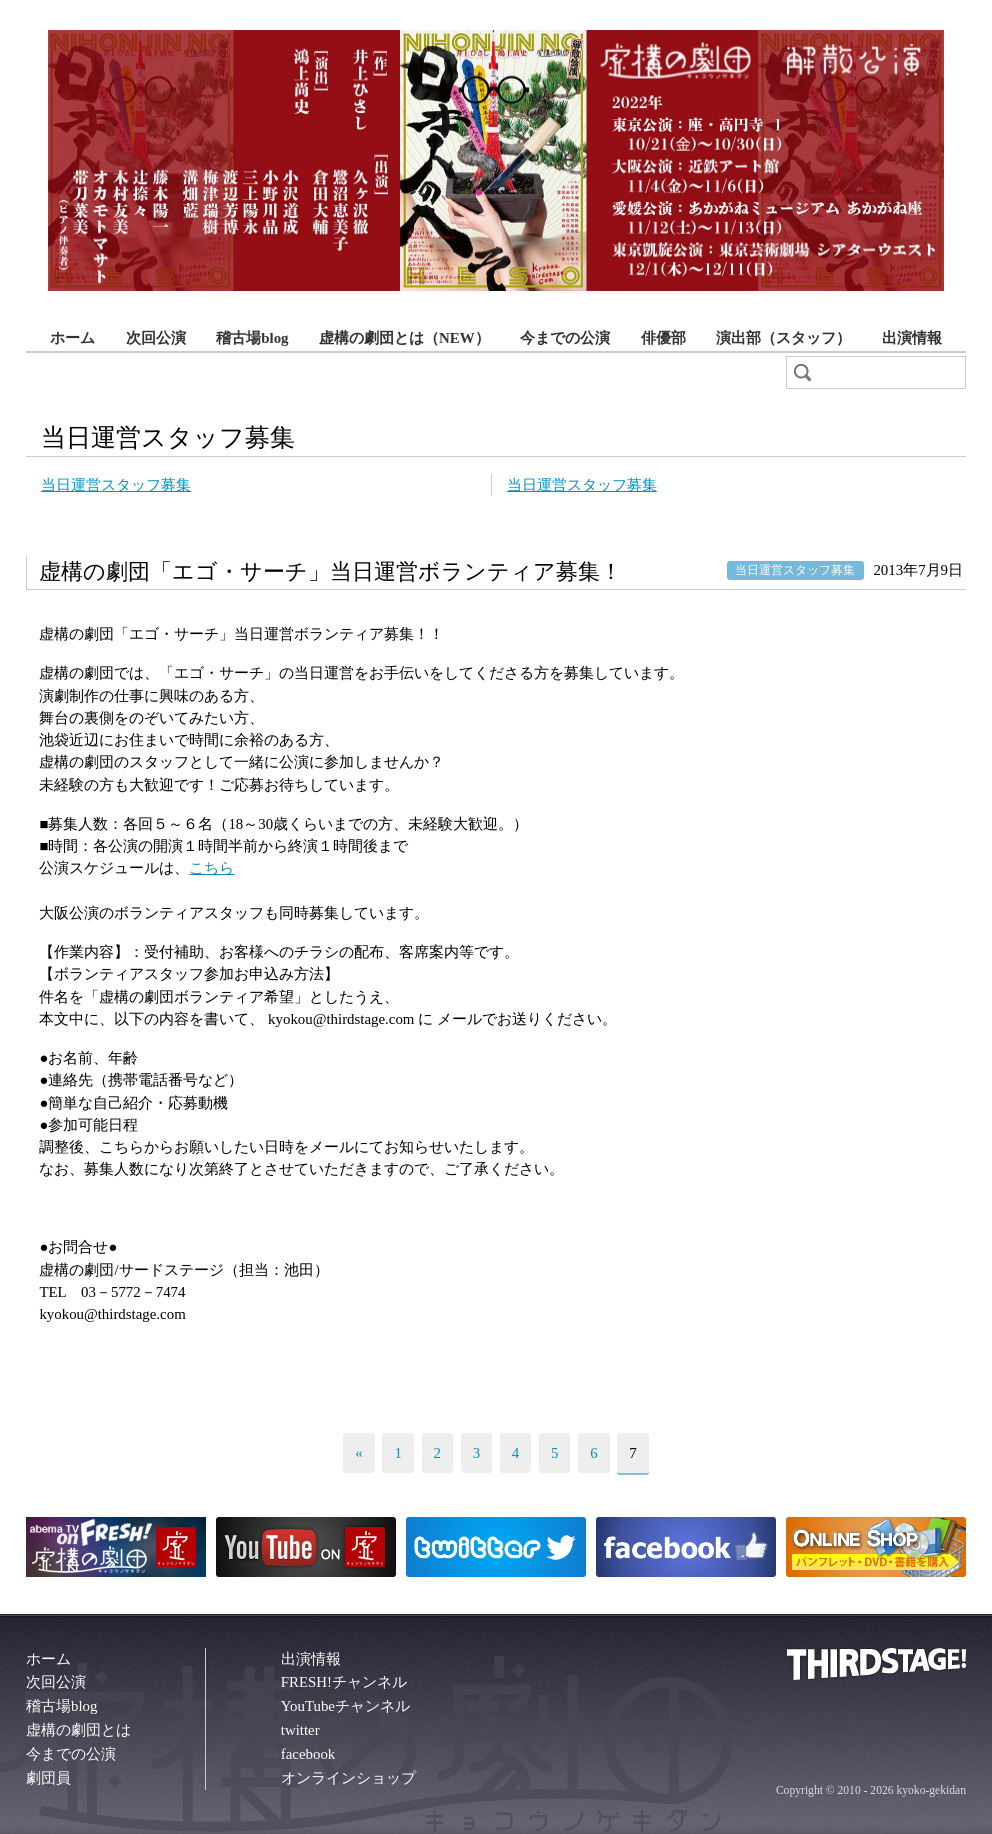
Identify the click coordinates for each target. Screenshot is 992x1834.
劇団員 (48, 1778)
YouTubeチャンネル (345, 1706)
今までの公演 (565, 338)
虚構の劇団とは (78, 1730)
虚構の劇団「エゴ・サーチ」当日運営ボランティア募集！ (330, 572)
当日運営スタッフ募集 (116, 485)
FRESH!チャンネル (344, 1682)
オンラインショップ (348, 1778)
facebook (308, 1754)
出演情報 (912, 338)
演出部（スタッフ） (783, 338)
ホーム (72, 338)
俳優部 (663, 338)
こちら (211, 868)
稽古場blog (252, 338)
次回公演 (156, 338)
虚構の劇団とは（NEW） (404, 338)
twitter (300, 1730)
